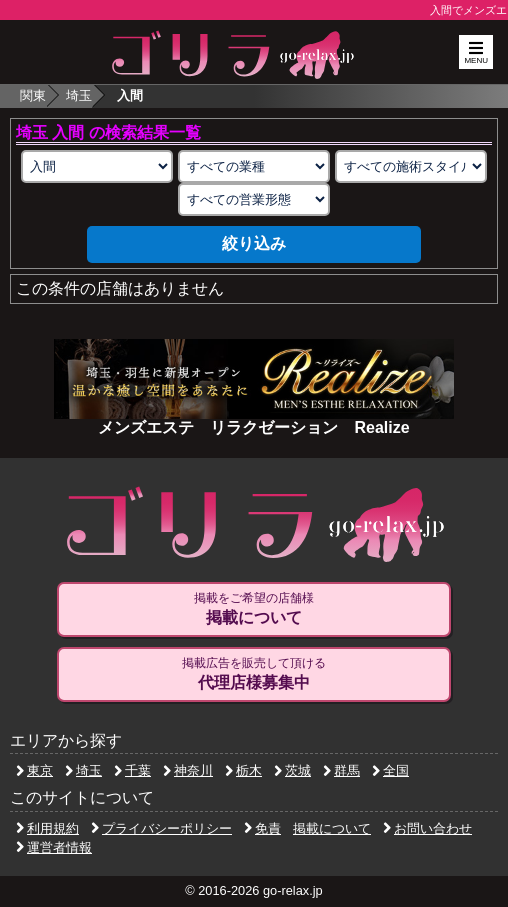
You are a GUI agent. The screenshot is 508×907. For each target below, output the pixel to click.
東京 (34, 770)
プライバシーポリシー (161, 828)
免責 (262, 828)
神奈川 (188, 770)
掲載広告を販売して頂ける (254, 674)
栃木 (243, 770)
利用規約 (47, 828)
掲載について (332, 828)
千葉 (132, 770)
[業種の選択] (254, 166)
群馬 (341, 770)
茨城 (292, 770)
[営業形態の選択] (254, 199)
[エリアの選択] (97, 166)
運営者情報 (54, 847)
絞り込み (254, 243)
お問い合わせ (427, 828)
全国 (390, 770)
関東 (33, 95)
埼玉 (79, 95)
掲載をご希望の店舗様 (254, 609)
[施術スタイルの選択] (411, 166)
